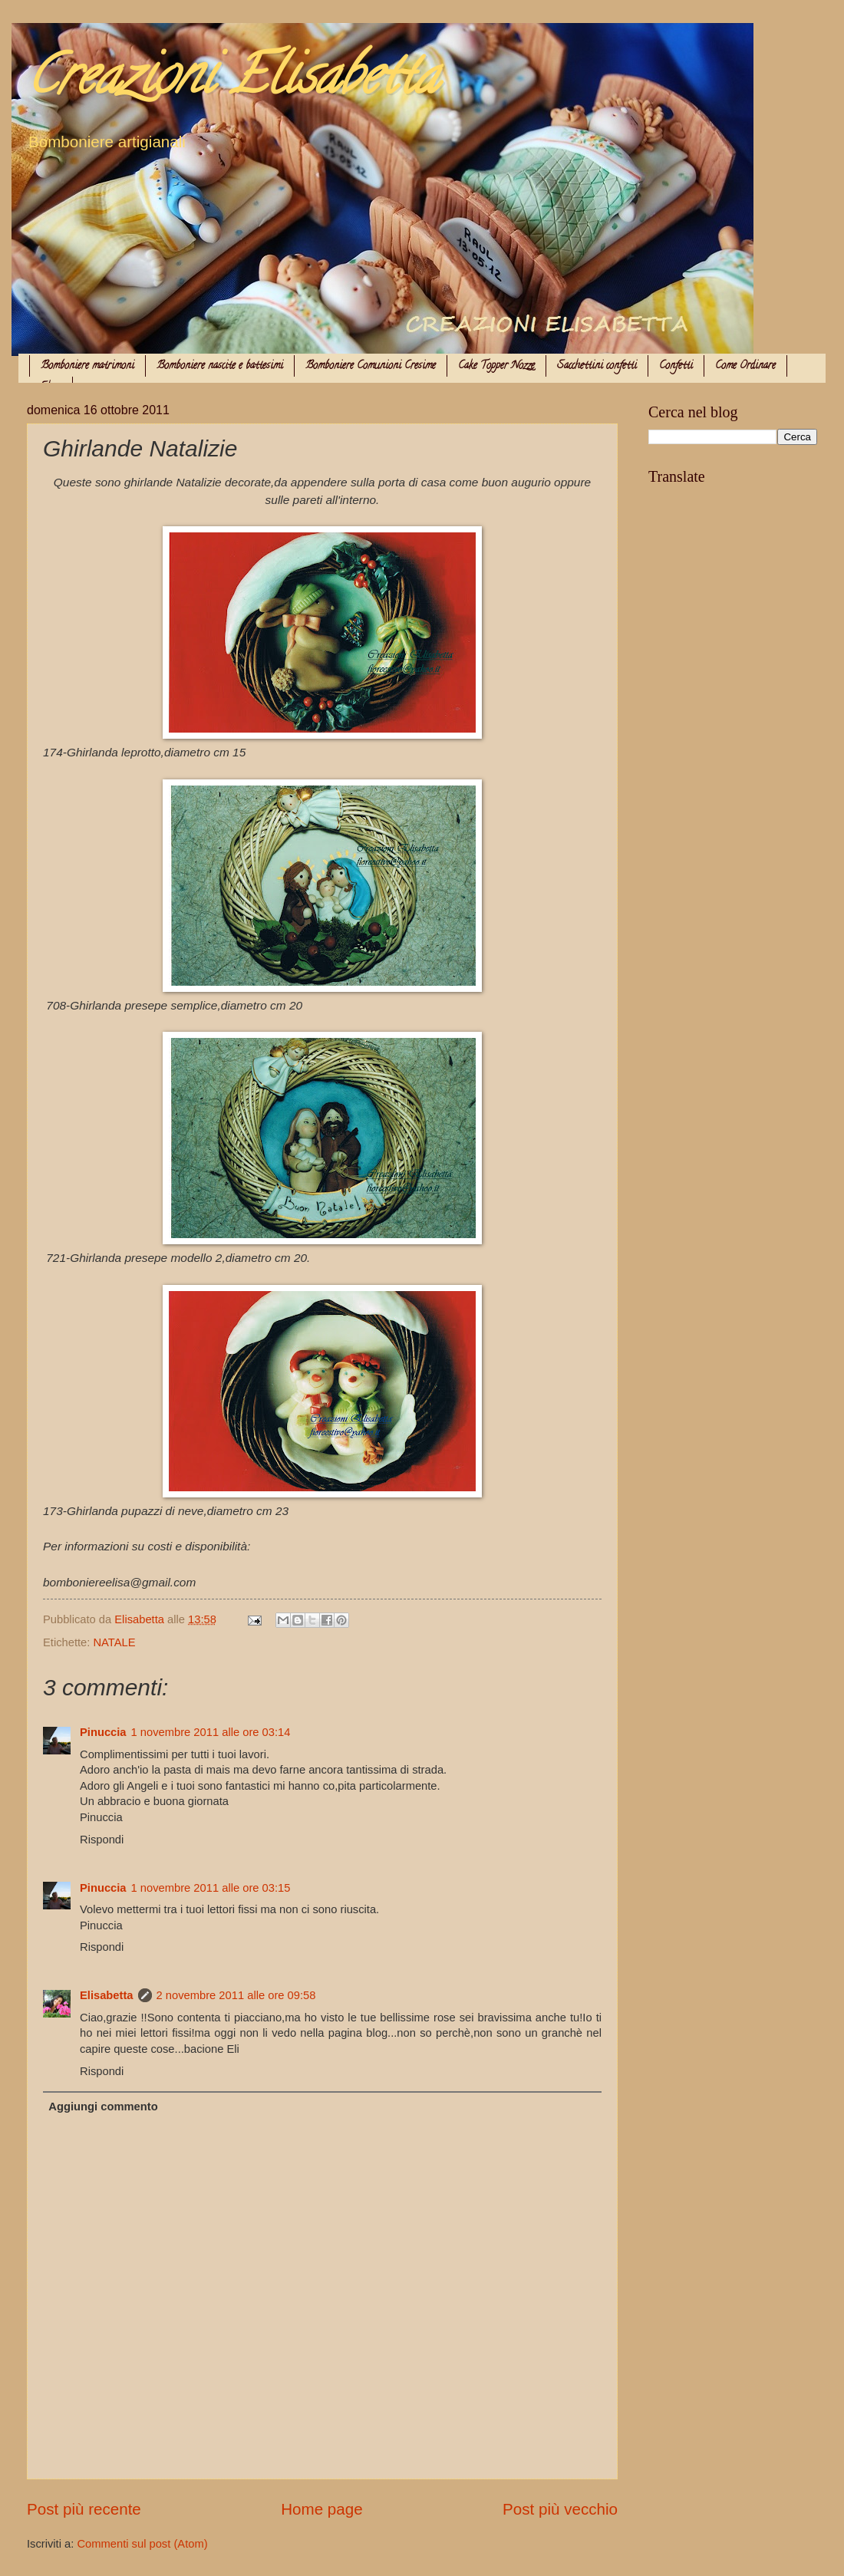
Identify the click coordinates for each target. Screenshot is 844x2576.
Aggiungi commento (102, 2106)
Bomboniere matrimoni (87, 366)
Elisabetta (107, 1995)
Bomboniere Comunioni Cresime (370, 366)
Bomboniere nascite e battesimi (220, 366)
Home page (321, 2509)
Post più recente (84, 2509)
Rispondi (102, 1839)
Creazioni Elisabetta (232, 81)
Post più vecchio (560, 2509)
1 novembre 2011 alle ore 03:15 (211, 1888)
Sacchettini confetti (597, 366)
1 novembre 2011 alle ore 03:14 (211, 1732)
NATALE (114, 1642)
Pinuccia (103, 1732)
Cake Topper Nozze (496, 366)
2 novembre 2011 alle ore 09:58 (236, 1995)
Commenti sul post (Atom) (142, 2544)
